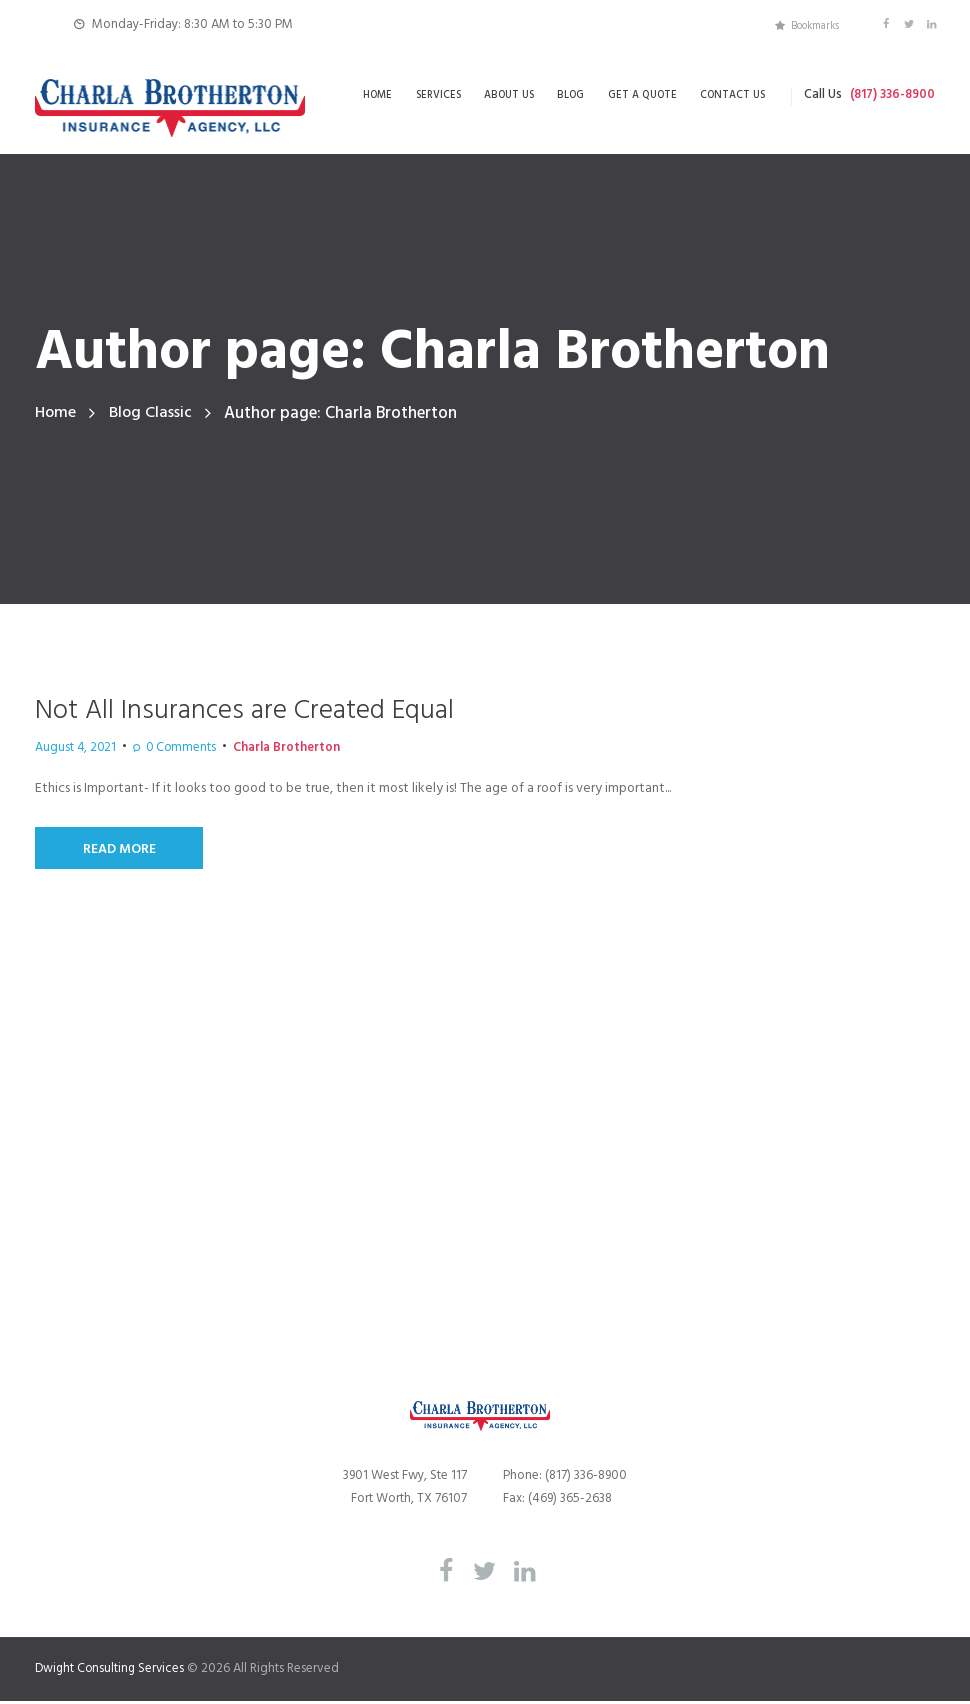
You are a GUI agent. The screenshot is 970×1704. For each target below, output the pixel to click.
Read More (120, 850)
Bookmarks (812, 24)
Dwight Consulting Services (112, 1671)
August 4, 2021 (70, 749)
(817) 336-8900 (890, 95)
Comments (162, 749)
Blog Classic (154, 413)
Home (56, 413)
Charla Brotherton (255, 749)
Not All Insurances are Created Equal (258, 711)
